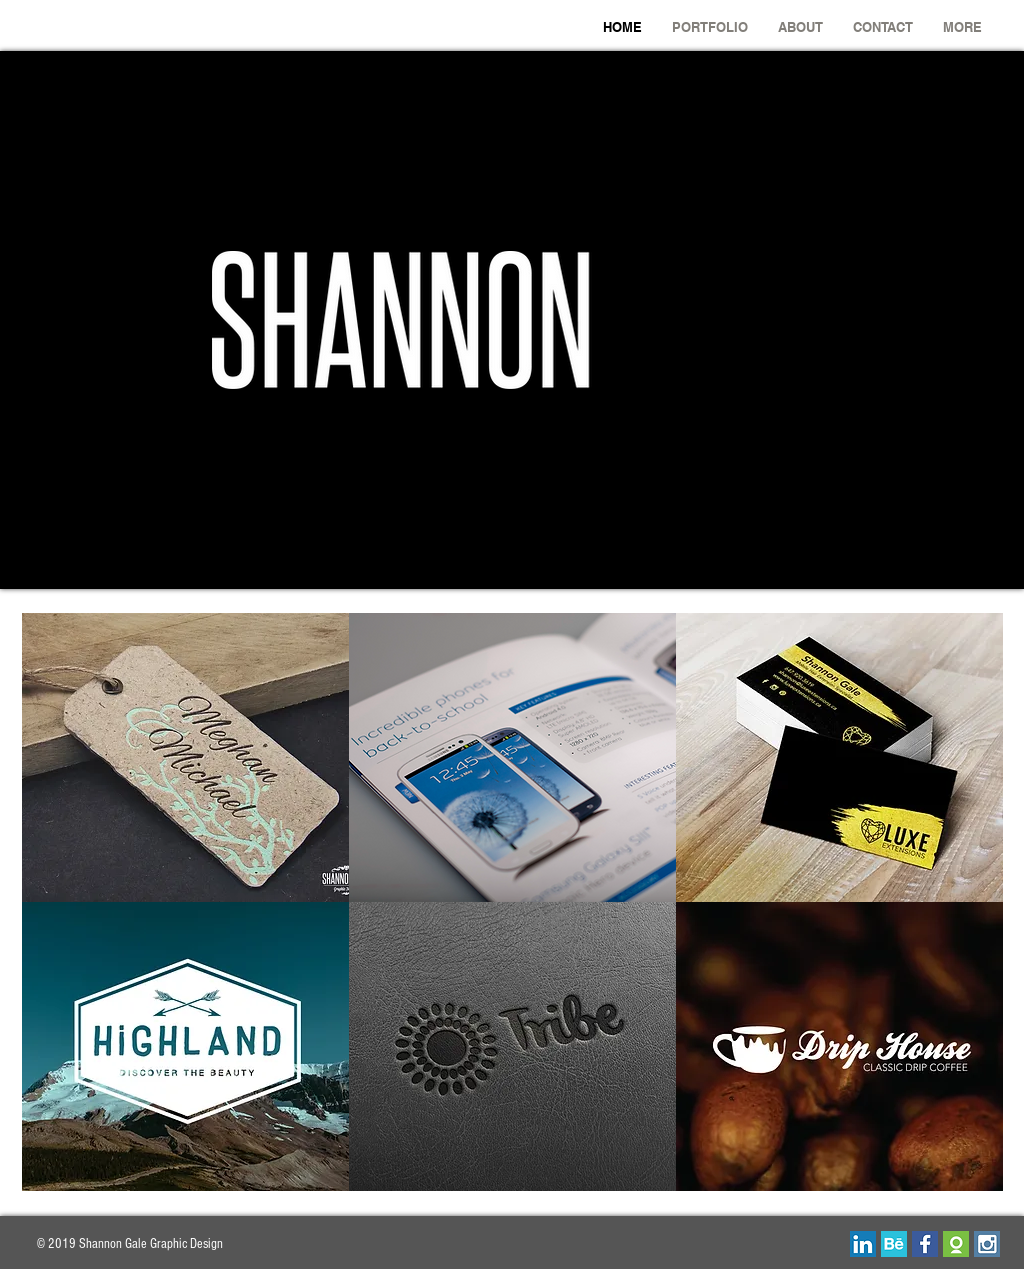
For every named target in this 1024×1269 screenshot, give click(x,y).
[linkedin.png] (863, 1244)
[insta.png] (987, 1244)
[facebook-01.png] (925, 1244)
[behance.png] (894, 1244)
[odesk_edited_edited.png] (956, 1244)
